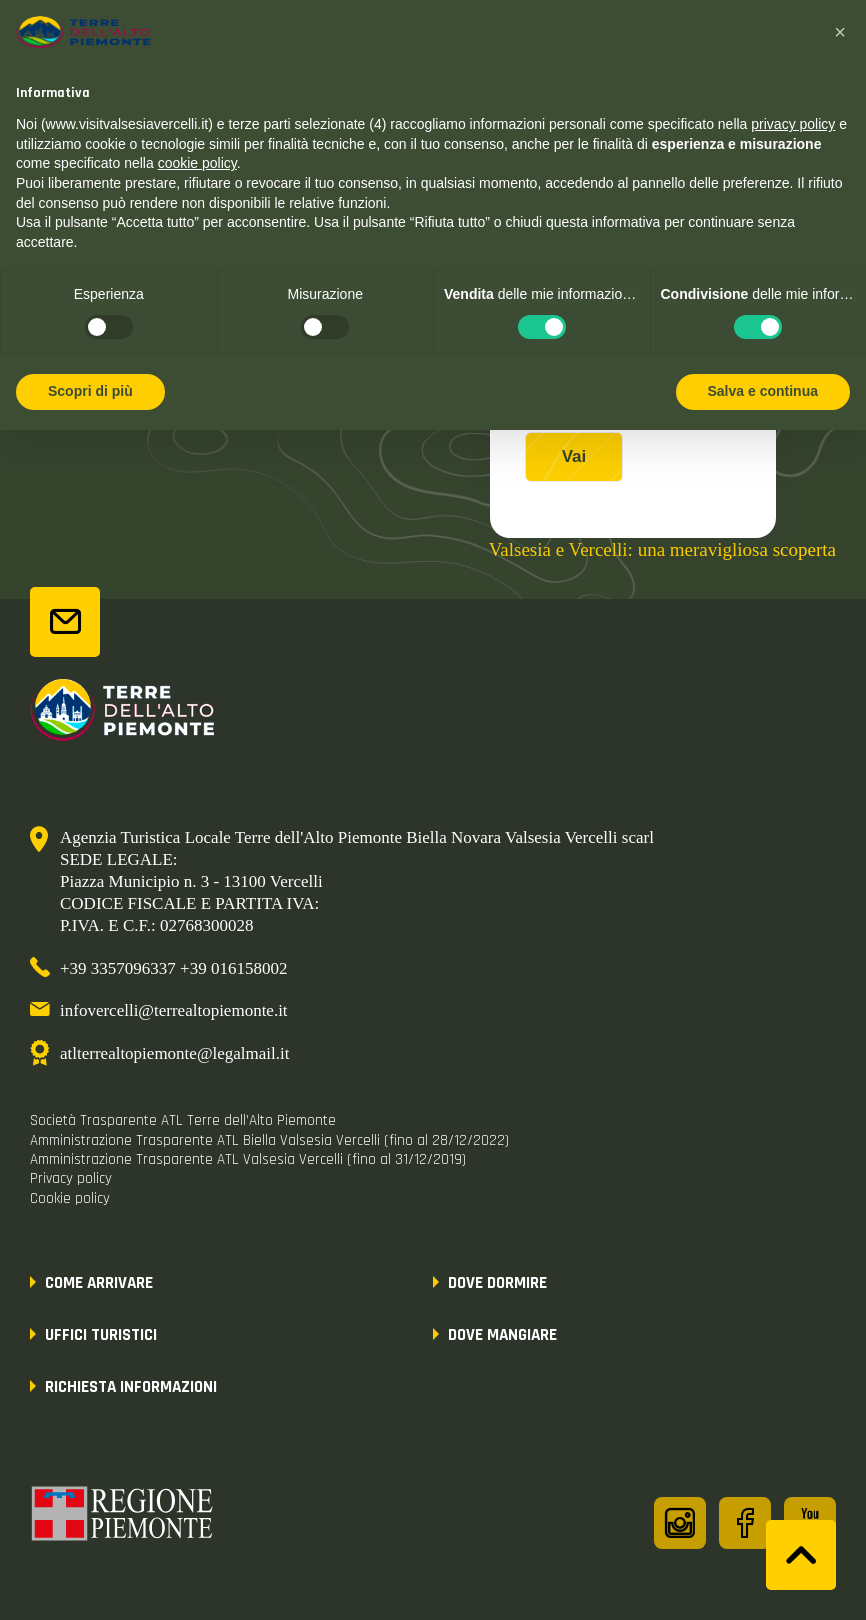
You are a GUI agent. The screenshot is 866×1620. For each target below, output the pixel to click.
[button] (840, 32)
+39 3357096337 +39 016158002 (173, 968)
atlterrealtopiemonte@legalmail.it (174, 1053)
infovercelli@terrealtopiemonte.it (174, 1010)
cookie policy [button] (197, 163)
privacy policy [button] (793, 124)
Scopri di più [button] (90, 391)
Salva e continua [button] (763, 391)
